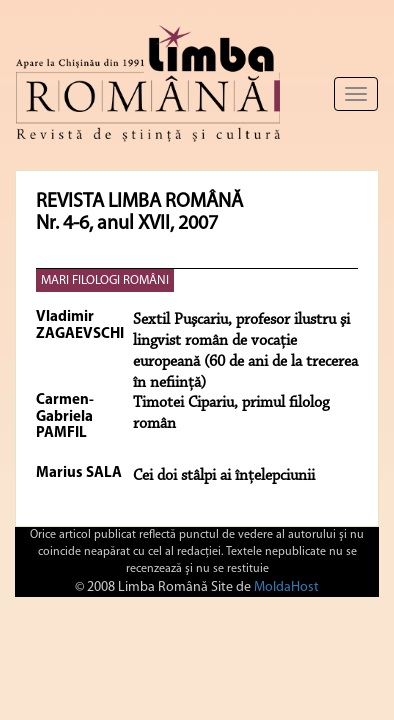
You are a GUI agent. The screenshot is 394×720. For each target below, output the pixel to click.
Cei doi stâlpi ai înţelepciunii (224, 476)
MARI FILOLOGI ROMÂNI (105, 280)
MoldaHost (286, 587)
